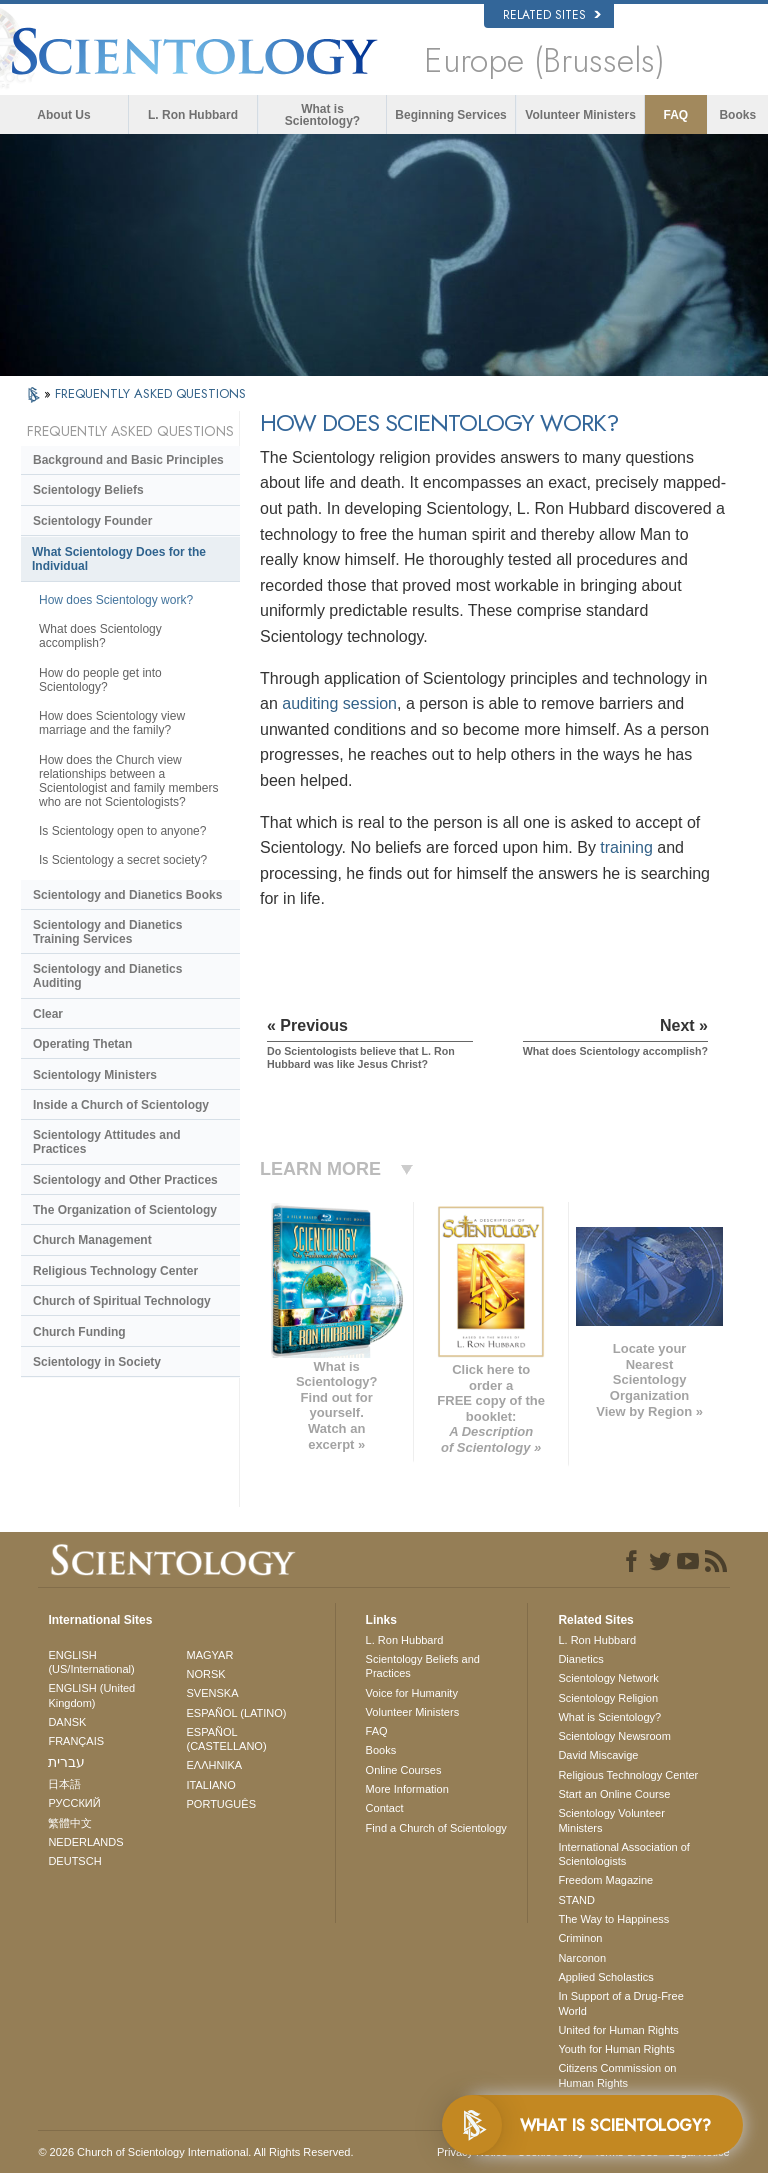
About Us (63, 115)
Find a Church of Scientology (436, 1828)
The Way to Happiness (613, 1919)
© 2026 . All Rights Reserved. (195, 2152)
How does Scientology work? (116, 600)
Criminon (580, 1938)
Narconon (582, 1958)
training (626, 847)
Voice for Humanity (412, 1693)
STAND (576, 1900)
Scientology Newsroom (614, 1736)
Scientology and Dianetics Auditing (107, 976)
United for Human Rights (618, 2030)
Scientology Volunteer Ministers (611, 1820)
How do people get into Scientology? (100, 680)
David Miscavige (598, 1755)
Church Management (92, 1240)
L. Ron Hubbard (193, 115)
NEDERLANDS (85, 1842)
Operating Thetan (82, 1044)
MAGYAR (210, 1655)
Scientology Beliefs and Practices (423, 1666)
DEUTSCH (74, 1861)
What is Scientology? (322, 115)
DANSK (67, 1722)
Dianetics (580, 1659)
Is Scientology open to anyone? (122, 831)
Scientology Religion (608, 1698)
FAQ (676, 115)
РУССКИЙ (74, 1803)
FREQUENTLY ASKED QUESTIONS (150, 393)
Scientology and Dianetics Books (127, 895)
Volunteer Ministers (580, 115)
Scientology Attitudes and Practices (107, 1142)
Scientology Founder (92, 521)
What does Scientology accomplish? (100, 636)
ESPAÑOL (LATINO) (237, 1713)
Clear (48, 1014)
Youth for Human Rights (616, 2049)
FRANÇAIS (76, 1741)
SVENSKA (213, 1693)
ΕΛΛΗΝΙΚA (215, 1765)
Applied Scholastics (605, 1977)
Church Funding (79, 1332)
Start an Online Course (614, 1794)
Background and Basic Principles (128, 460)
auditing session (339, 703)
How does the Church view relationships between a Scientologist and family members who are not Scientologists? (128, 781)
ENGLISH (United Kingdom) (91, 1695)
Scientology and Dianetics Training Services (107, 932)
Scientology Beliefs (88, 490)
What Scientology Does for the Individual (119, 559)
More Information (407, 1789)
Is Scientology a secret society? (123, 860)
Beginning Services (450, 115)
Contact (385, 1808)
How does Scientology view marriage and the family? (112, 723)
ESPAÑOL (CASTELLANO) (227, 1739)
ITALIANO (211, 1785)
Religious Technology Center (115, 1271)
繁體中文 (70, 1823)
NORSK (206, 1674)
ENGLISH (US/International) (91, 1662)
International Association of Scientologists (623, 1854)
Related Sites (552, 15)
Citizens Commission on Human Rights (617, 2075)
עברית (66, 1762)
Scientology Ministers (95, 1075)
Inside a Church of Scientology (121, 1105)
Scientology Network (608, 1678)
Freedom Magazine (605, 1880)
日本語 (64, 1784)
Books (737, 115)
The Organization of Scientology (125, 1210)
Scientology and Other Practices (125, 1180)
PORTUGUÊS (221, 1804)
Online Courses (404, 1770)
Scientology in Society (97, 1362)
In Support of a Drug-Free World (620, 2003)
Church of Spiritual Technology (122, 1301)
